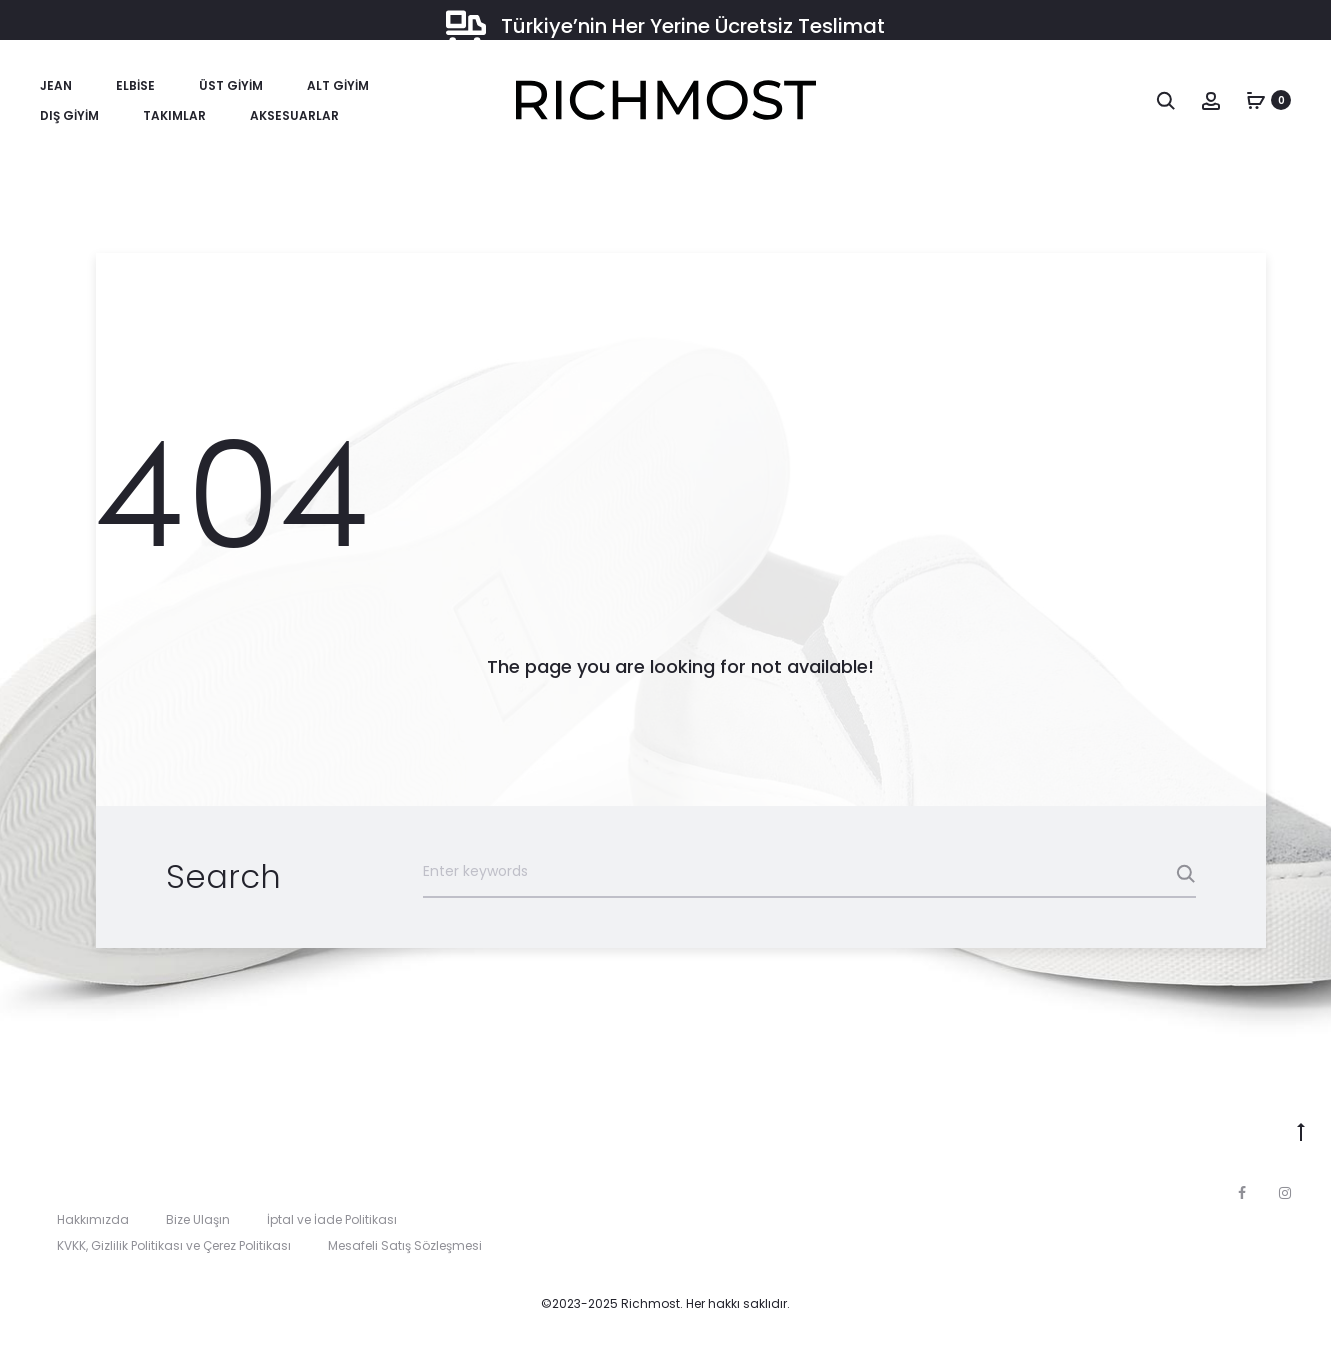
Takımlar (174, 115)
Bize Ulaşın (198, 1219)
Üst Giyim (231, 85)
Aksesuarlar (294, 115)
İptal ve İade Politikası (332, 1219)
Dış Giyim (69, 115)
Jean (56, 85)
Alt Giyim (338, 85)
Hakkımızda (93, 1219)
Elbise (135, 85)
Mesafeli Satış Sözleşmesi (405, 1245)
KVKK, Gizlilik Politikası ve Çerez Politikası (174, 1245)
